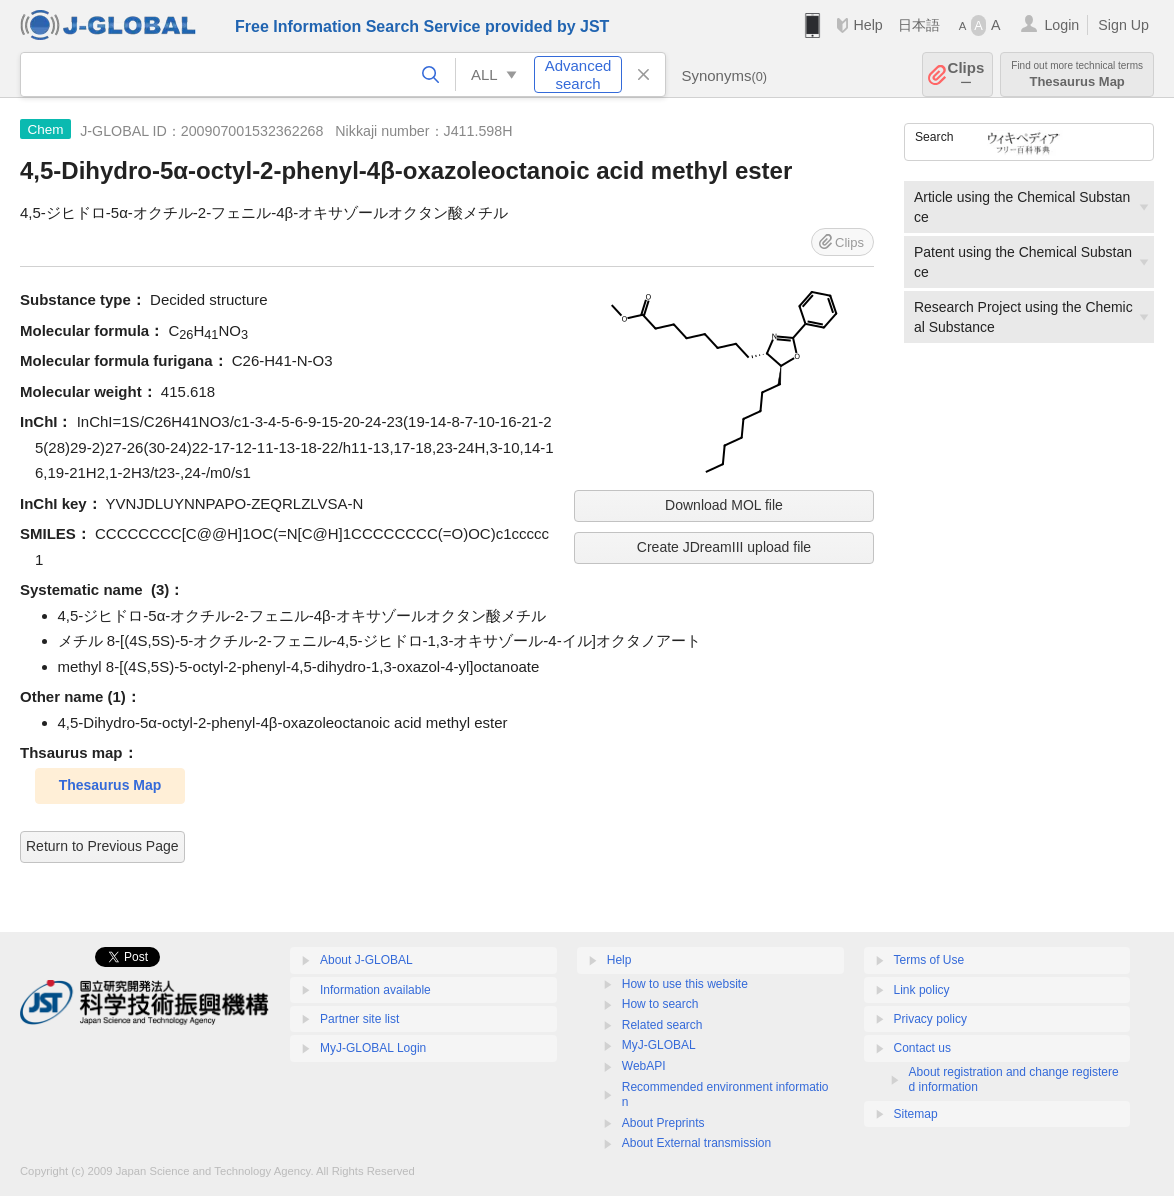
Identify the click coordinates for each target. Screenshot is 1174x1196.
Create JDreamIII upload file (724, 547)
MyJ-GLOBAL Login (373, 1048)
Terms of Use (929, 960)
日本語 (919, 25)
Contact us (922, 1048)
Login (1061, 25)
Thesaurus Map (1077, 74)
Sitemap (916, 1114)
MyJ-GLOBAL (659, 1045)
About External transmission (696, 1143)
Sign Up (1123, 25)
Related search (662, 1025)
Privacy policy (930, 1019)
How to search (660, 1004)
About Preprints (663, 1123)
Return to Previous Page (102, 846)
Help (867, 25)
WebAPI (644, 1066)
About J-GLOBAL (366, 960)
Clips (966, 74)
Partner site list (359, 1019)
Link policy (922, 990)
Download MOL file (724, 505)
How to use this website (685, 984)
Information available (375, 990)
